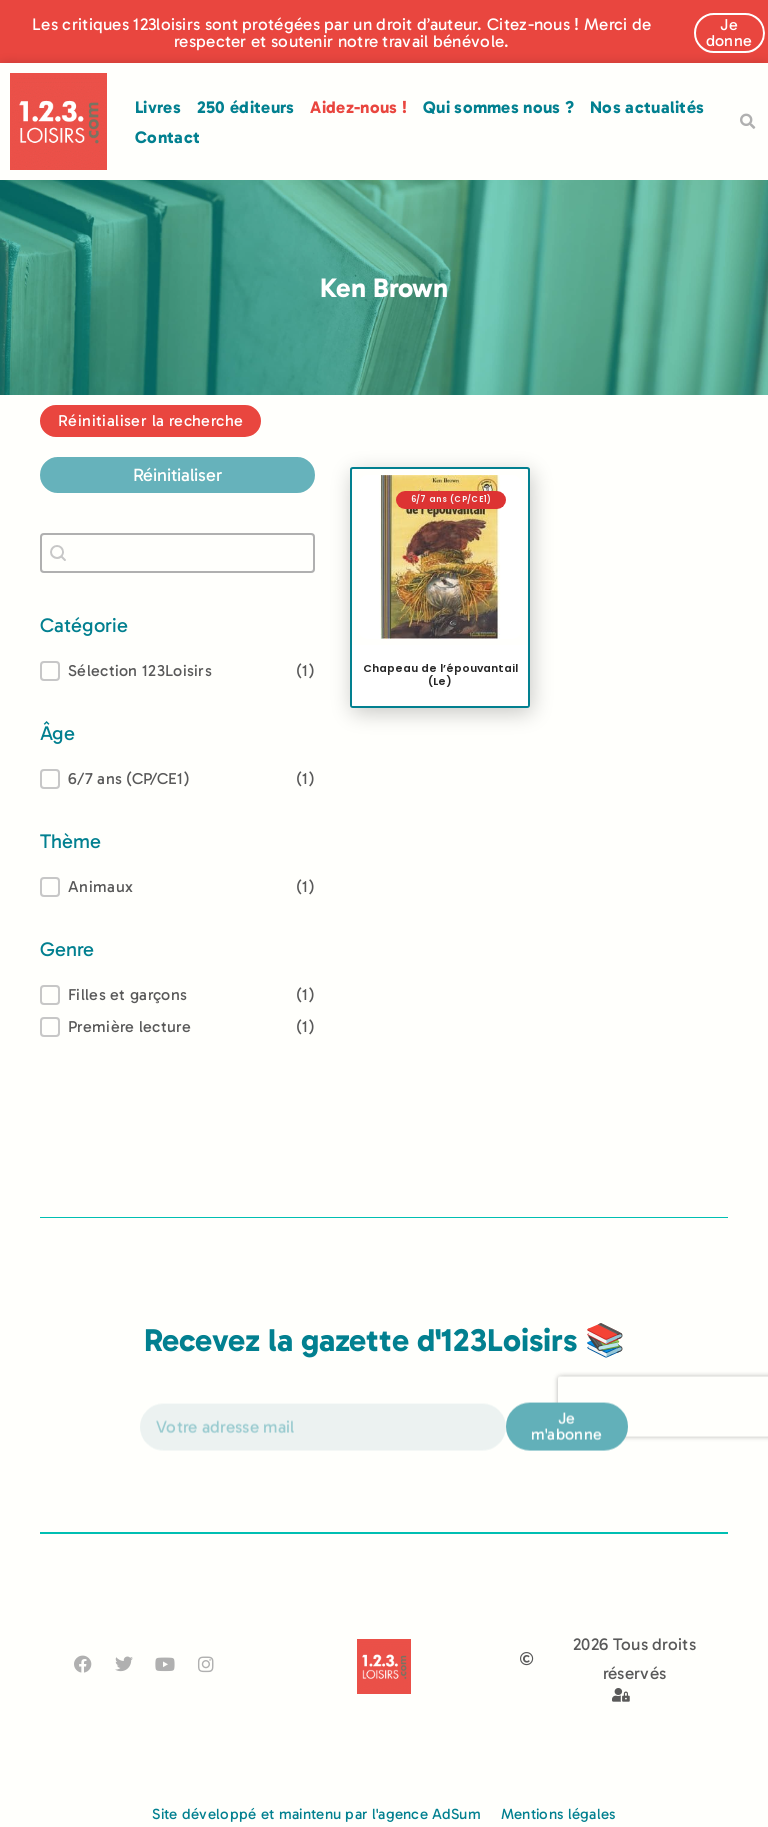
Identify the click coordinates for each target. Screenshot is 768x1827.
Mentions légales (558, 1814)
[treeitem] (177, 779)
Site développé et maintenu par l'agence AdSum (316, 1814)
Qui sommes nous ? (498, 107)
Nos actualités (647, 107)
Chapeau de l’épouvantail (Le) (440, 675)
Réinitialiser (177, 475)
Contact (167, 137)
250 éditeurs (246, 107)
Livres (158, 107)
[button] (747, 122)
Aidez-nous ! (358, 107)
